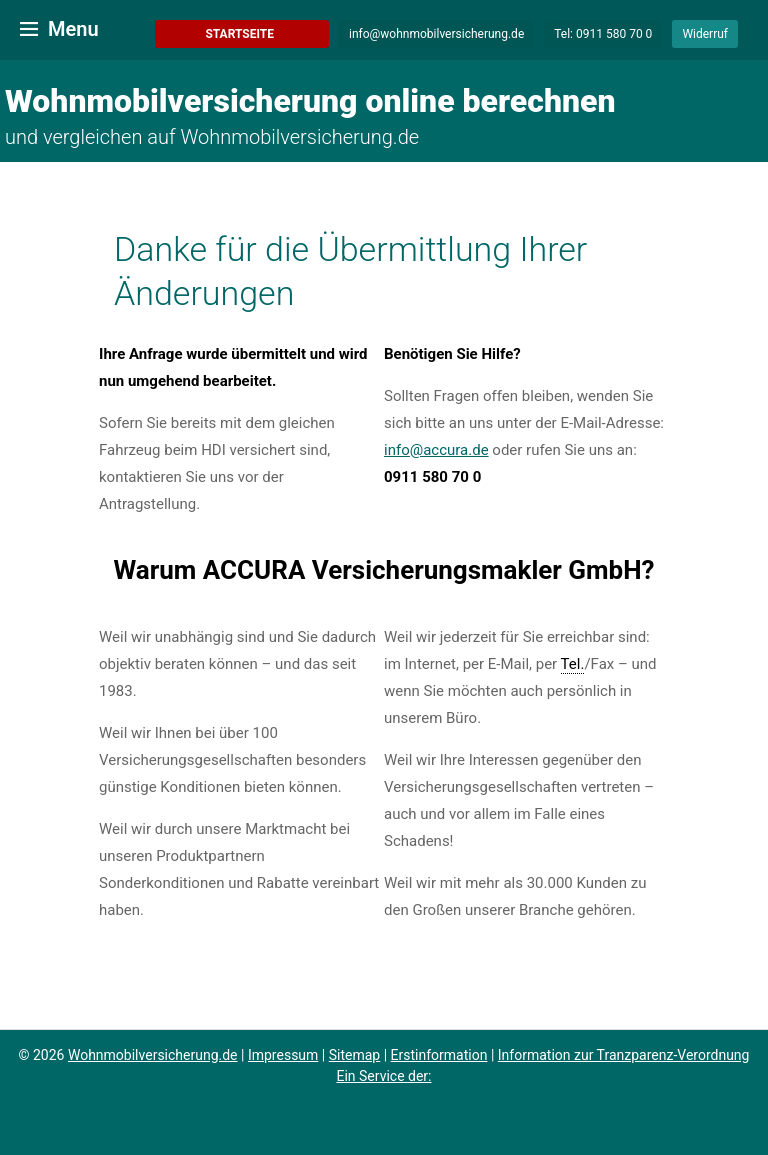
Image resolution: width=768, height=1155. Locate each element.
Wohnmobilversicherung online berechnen (310, 101)
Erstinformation (439, 1055)
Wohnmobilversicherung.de (153, 1055)
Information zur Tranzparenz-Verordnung (624, 1055)
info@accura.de (436, 450)
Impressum (283, 1055)
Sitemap (354, 1055)
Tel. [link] (573, 664)
